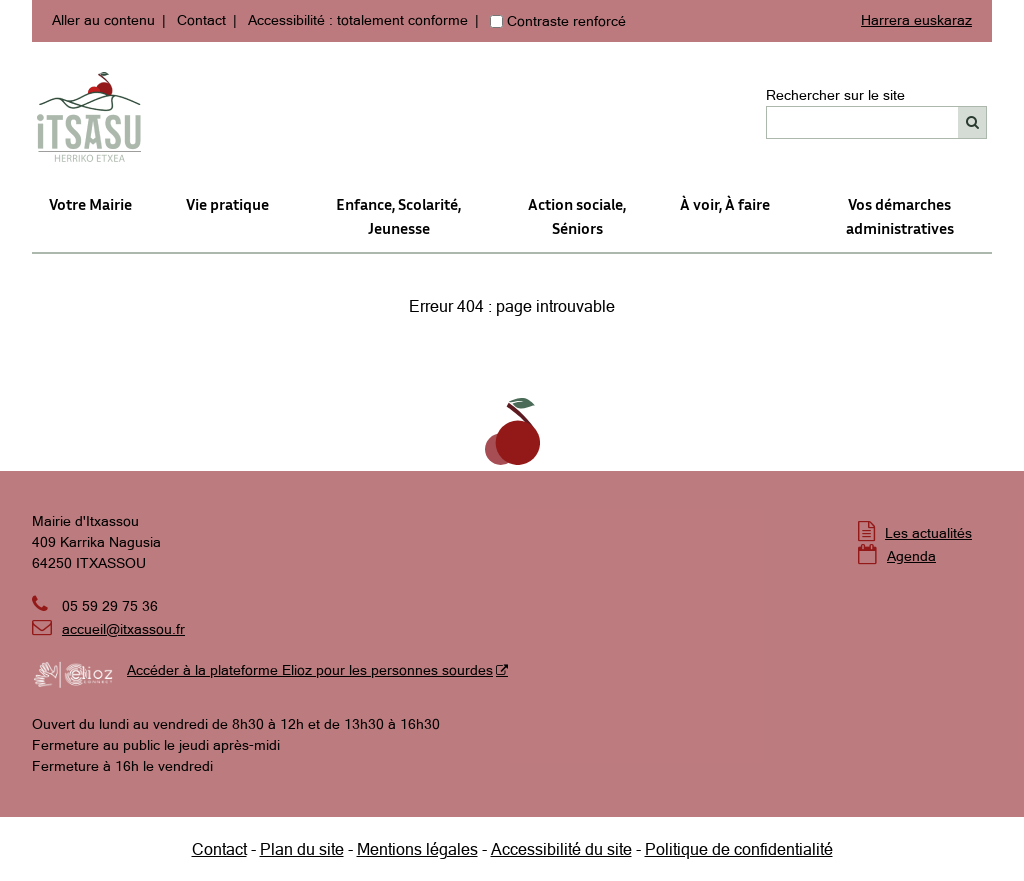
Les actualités (928, 533)
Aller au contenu (103, 20)
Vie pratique (227, 204)
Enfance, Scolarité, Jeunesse (398, 216)
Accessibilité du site (561, 849)
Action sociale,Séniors (577, 216)
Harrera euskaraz (916, 20)
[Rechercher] (972, 122)
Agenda (911, 556)
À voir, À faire (725, 204)
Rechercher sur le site (835, 95)
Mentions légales (417, 849)
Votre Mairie (90, 204)
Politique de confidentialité (739, 849)
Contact (201, 20)
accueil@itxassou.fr (123, 629)
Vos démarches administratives (900, 216)
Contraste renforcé (566, 21)
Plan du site (302, 849)
